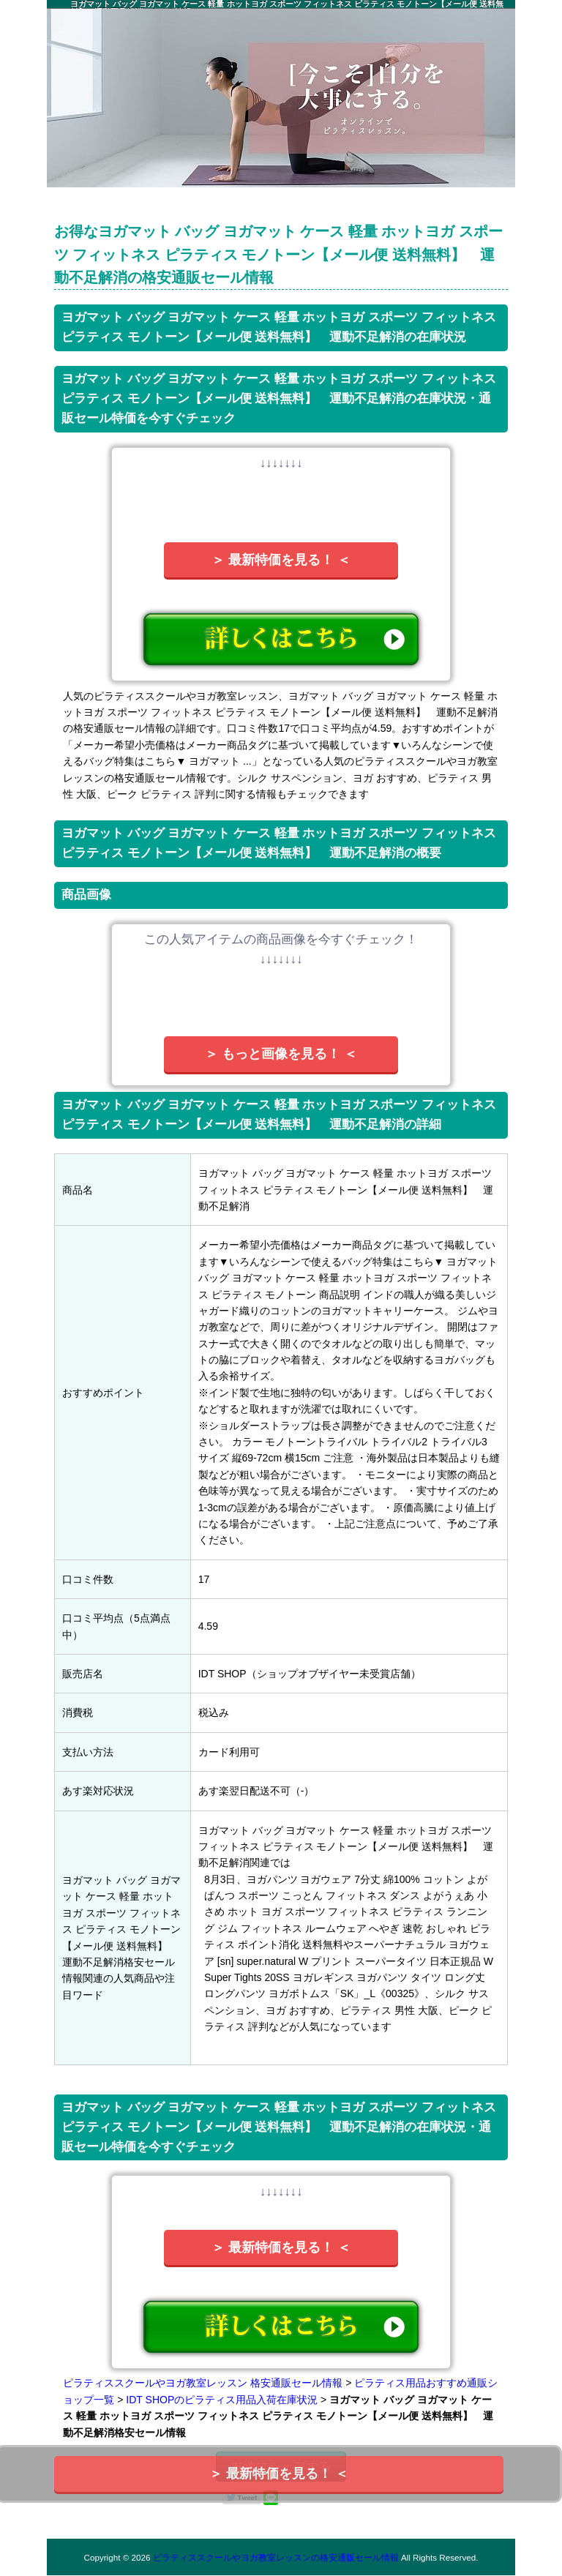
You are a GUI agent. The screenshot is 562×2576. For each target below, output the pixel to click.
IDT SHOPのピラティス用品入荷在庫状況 (222, 2399)
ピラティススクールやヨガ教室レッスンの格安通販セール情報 (276, 2557)
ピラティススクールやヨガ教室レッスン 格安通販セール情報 (202, 2383)
